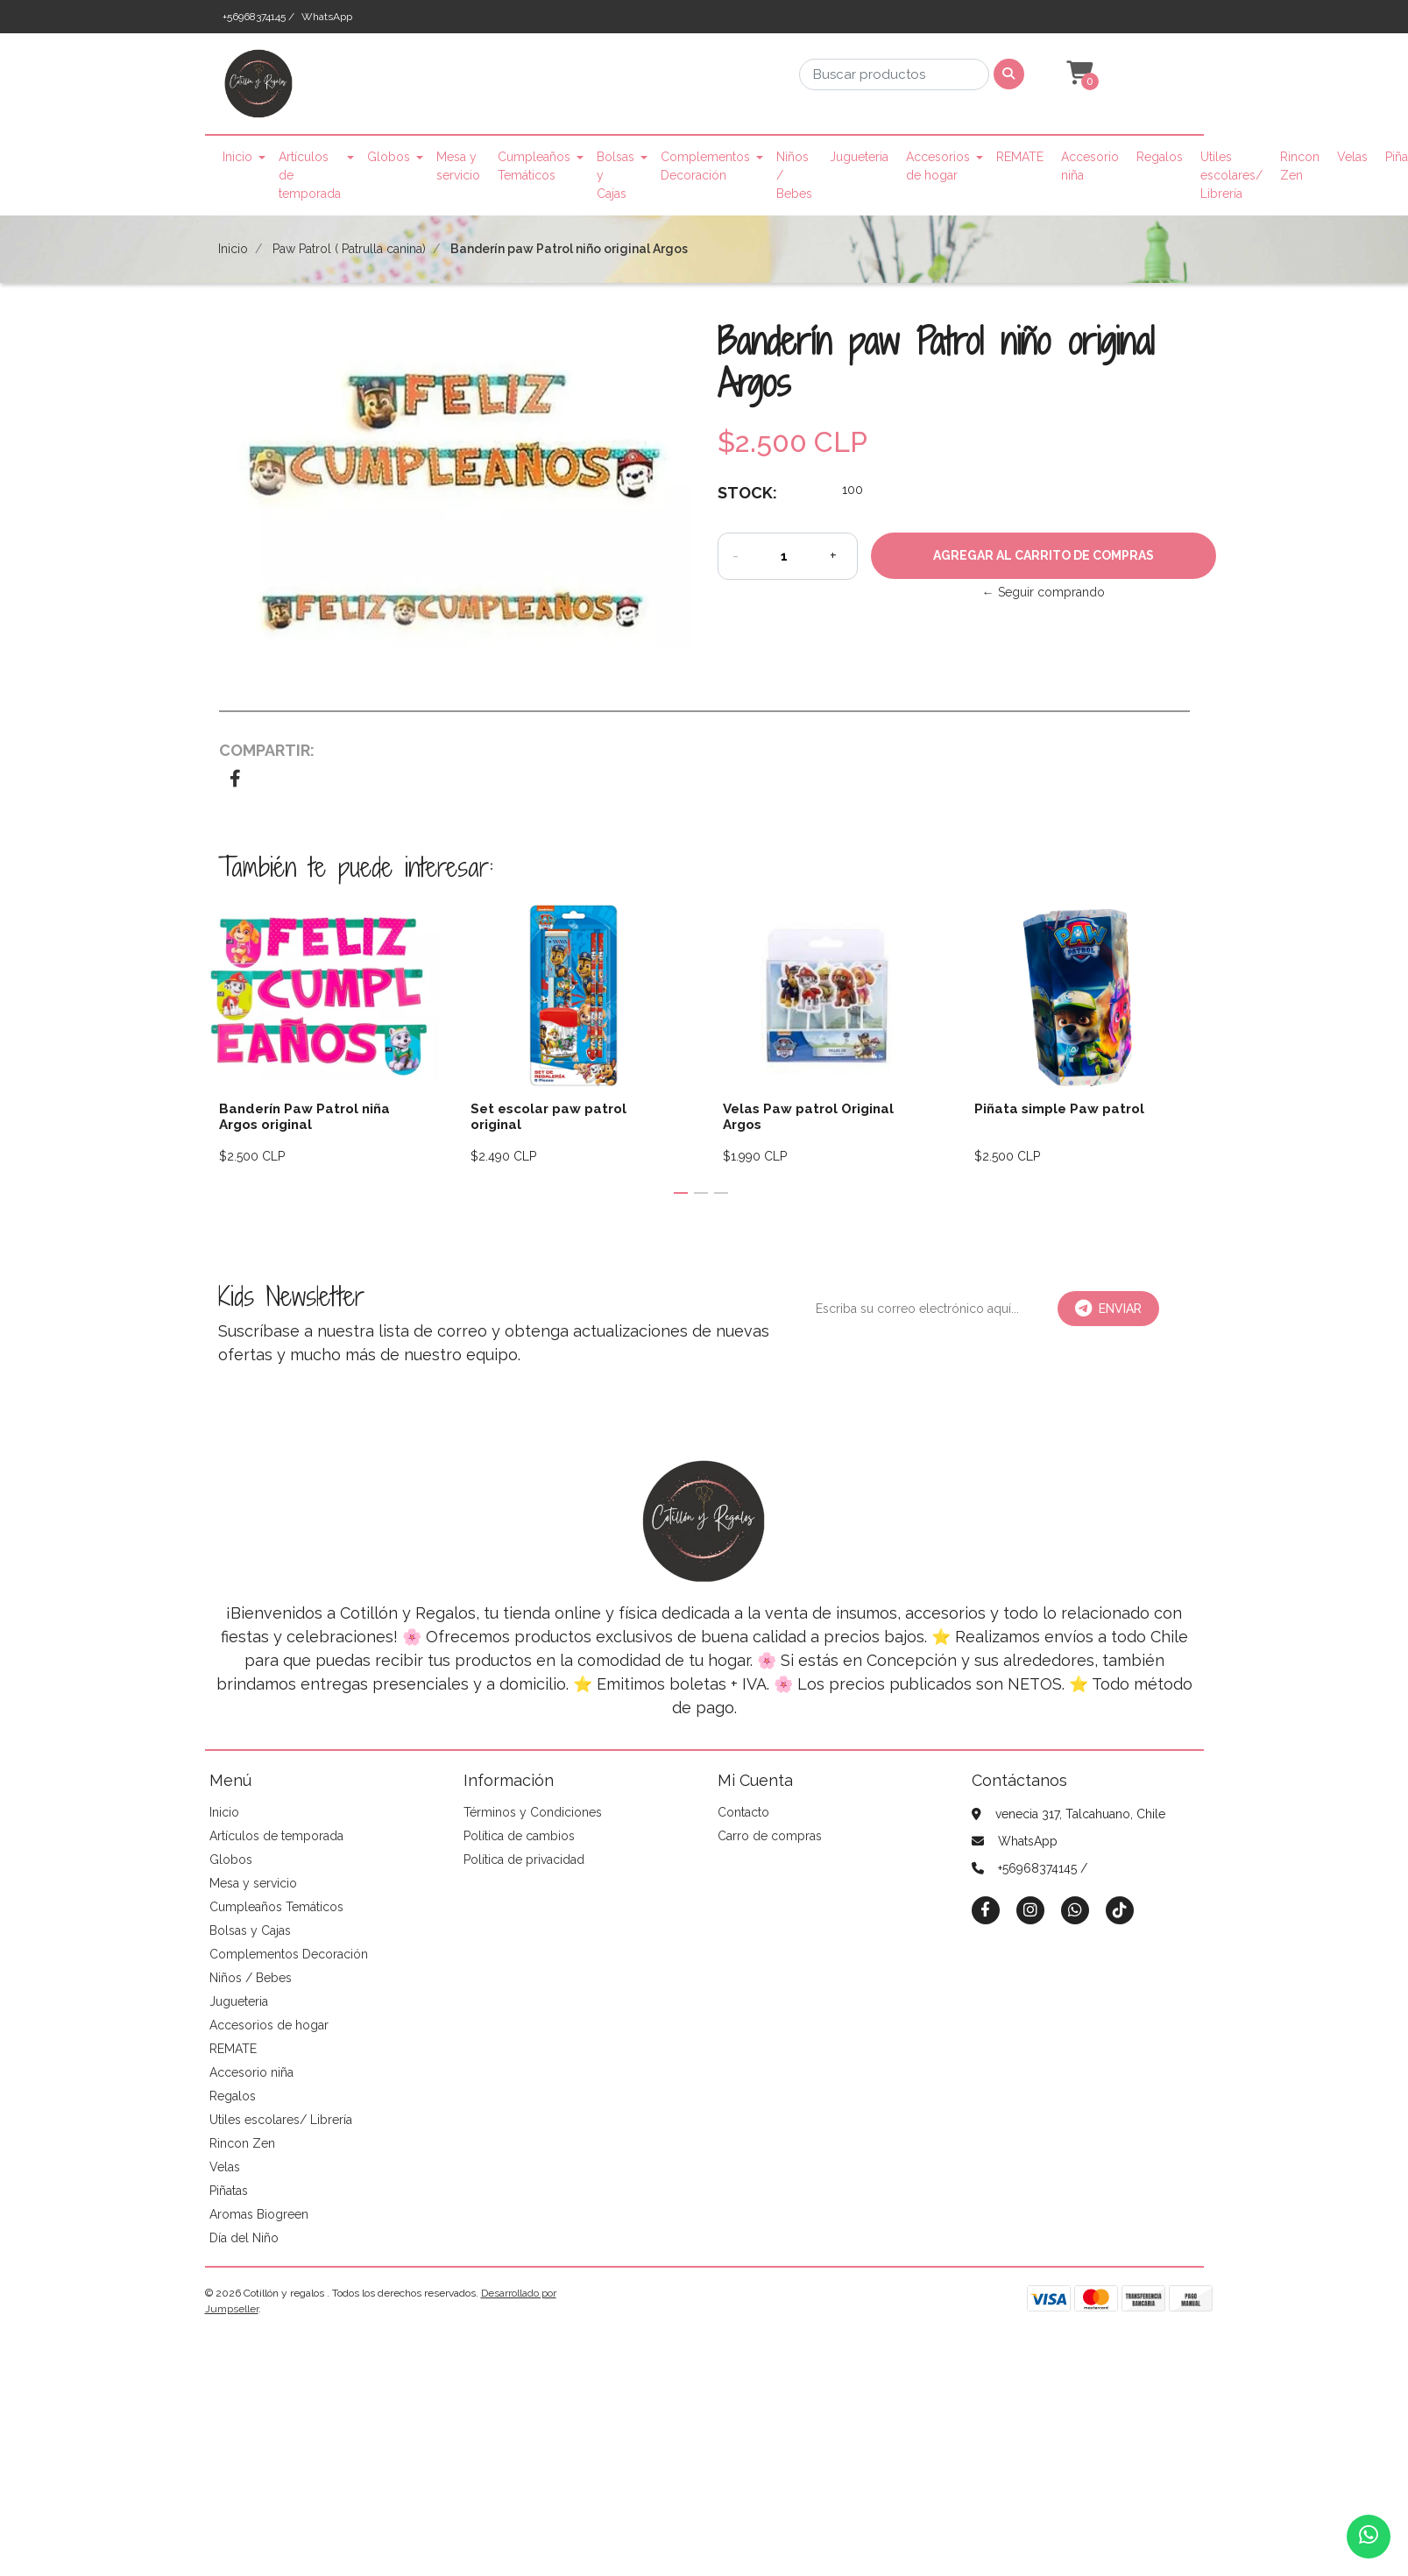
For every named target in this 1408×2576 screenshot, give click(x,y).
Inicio (237, 157)
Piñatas (228, 2191)
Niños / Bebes (794, 175)
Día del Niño (244, 2238)
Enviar (1108, 1308)
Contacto (743, 1812)
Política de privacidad (523, 1860)
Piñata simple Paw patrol (1059, 1109)
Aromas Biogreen (258, 2214)
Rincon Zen (1300, 166)
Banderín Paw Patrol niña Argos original (304, 1117)
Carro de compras (770, 1836)
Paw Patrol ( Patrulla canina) (349, 249)
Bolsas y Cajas (615, 175)
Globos (388, 157)
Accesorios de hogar (938, 166)
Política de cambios (519, 1836)
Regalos (1159, 157)
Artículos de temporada (310, 175)
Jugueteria (859, 157)
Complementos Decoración (705, 166)
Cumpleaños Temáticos (534, 166)
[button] (1078, 73)
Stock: (747, 492)
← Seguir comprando (1043, 592)
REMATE (1020, 157)
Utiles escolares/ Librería (1231, 175)
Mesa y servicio (458, 166)
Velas (1352, 157)
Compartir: (267, 750)
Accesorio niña (1090, 166)
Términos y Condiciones (532, 1812)
